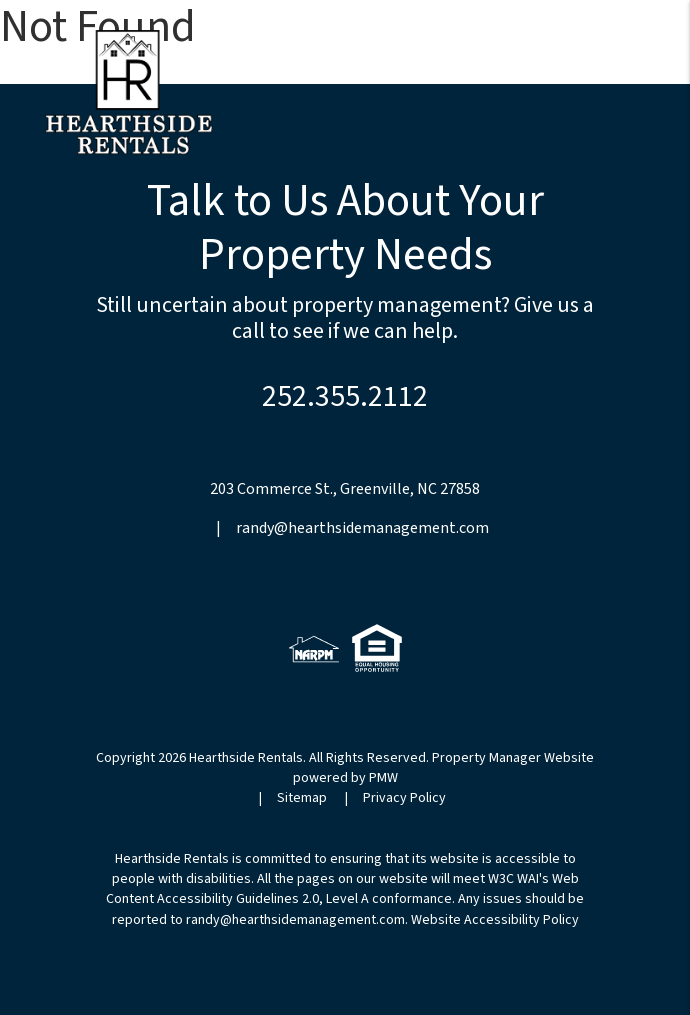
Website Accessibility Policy (495, 920)
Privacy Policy (404, 798)
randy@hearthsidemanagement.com (362, 528)
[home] (129, 91)
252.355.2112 (345, 396)
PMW (383, 778)
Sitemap (302, 798)
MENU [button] (615, 75)
